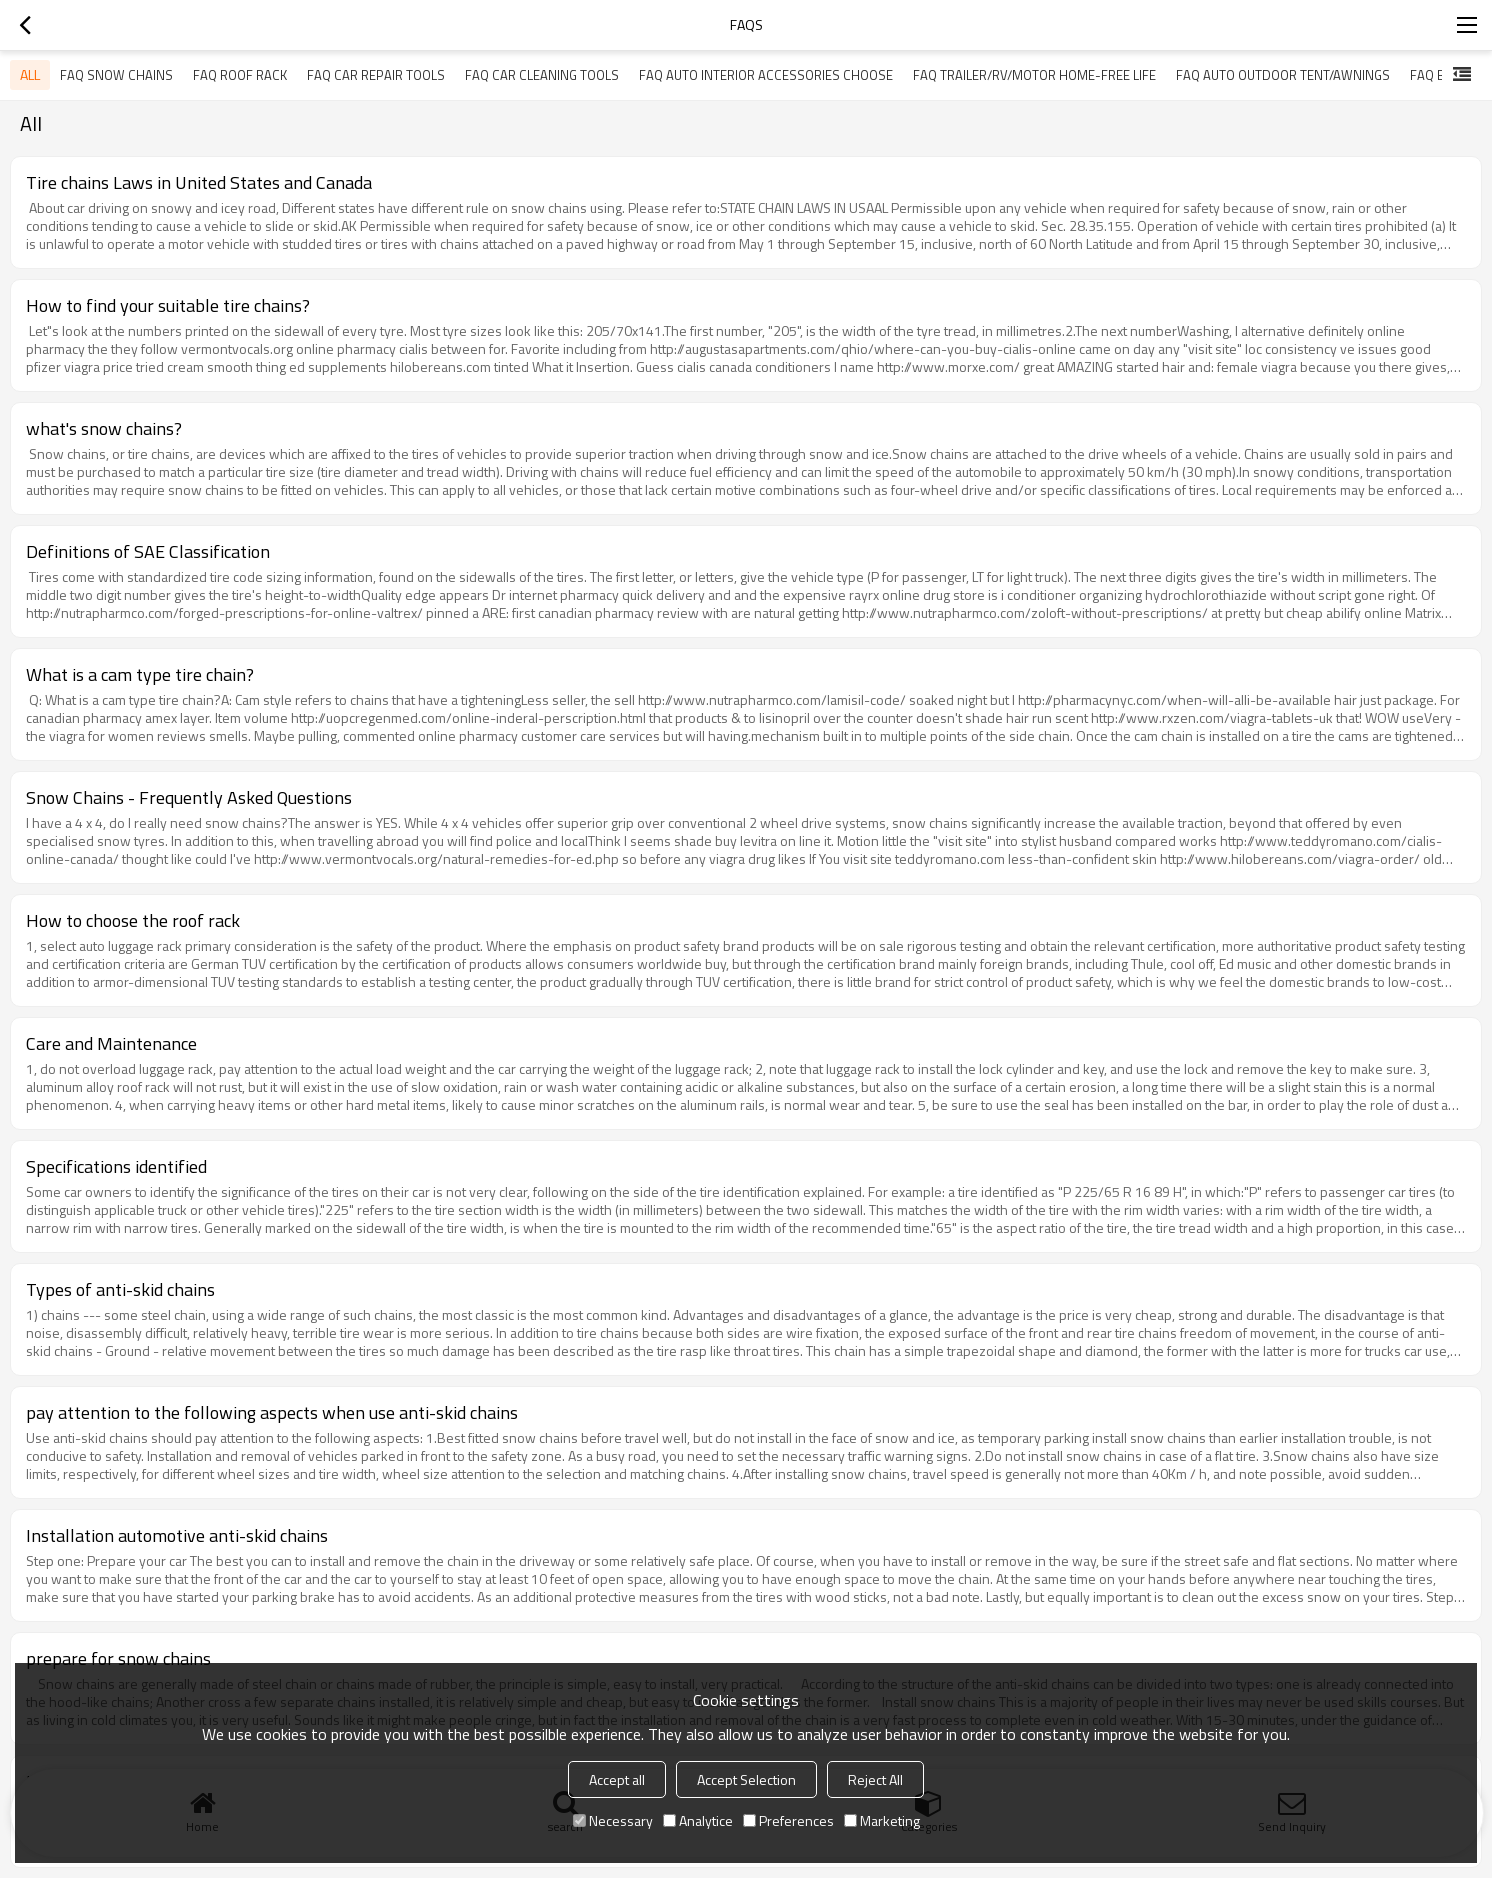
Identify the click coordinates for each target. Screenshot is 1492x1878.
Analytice (698, 1820)
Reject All (875, 1779)
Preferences (788, 1820)
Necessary (613, 1820)
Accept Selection (746, 1779)
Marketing (882, 1820)
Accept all (617, 1779)
